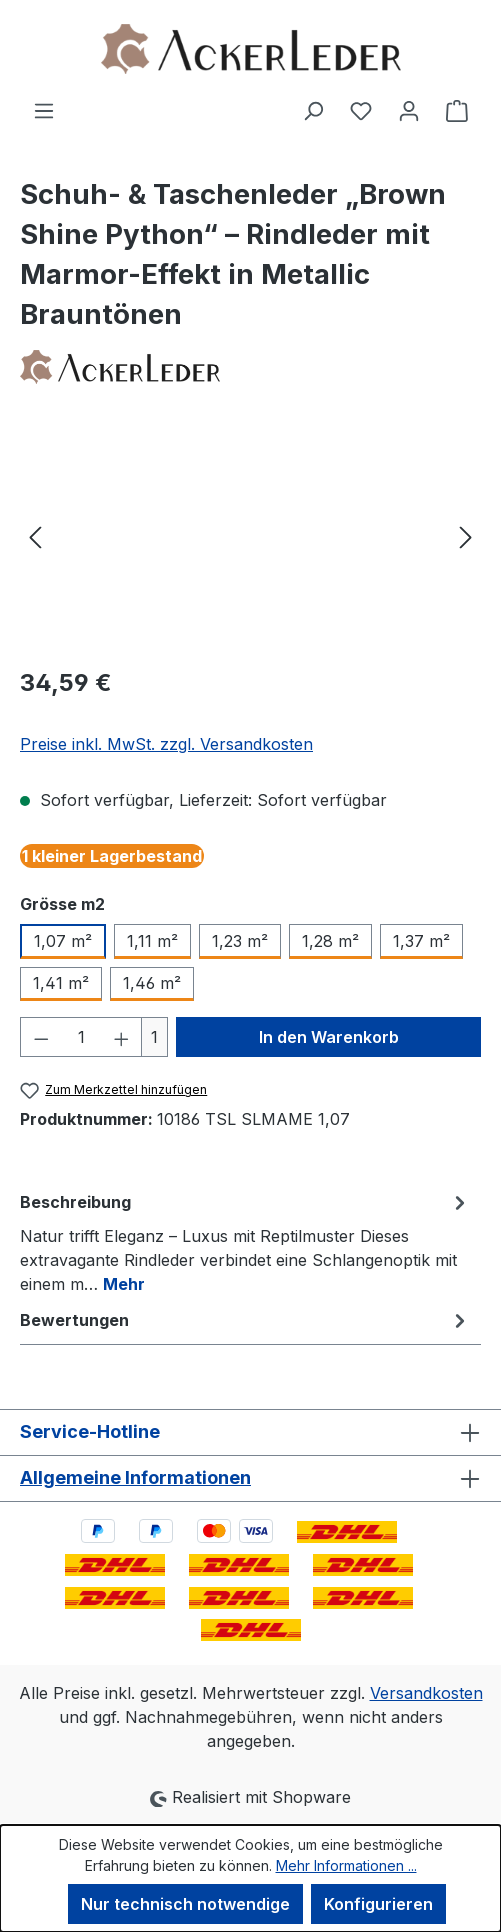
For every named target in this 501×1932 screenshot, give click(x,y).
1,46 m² (152, 983)
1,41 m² (61, 983)
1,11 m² (152, 941)
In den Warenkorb (329, 1037)
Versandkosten (426, 1693)
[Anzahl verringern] (41, 1037)
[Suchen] (313, 110)
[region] (250, 536)
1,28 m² (330, 941)
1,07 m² (63, 941)
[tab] (245, 1242)
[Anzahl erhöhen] (122, 1037)
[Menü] (44, 110)
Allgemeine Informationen (135, 1477)
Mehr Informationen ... (346, 1865)
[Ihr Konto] (409, 110)
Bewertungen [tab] (245, 1320)
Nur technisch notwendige (185, 1904)
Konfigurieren (378, 1904)
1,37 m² (421, 941)
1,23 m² (240, 941)
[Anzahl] (81, 1037)
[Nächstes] (466, 536)
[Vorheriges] (35, 536)
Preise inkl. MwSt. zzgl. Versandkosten (166, 744)
